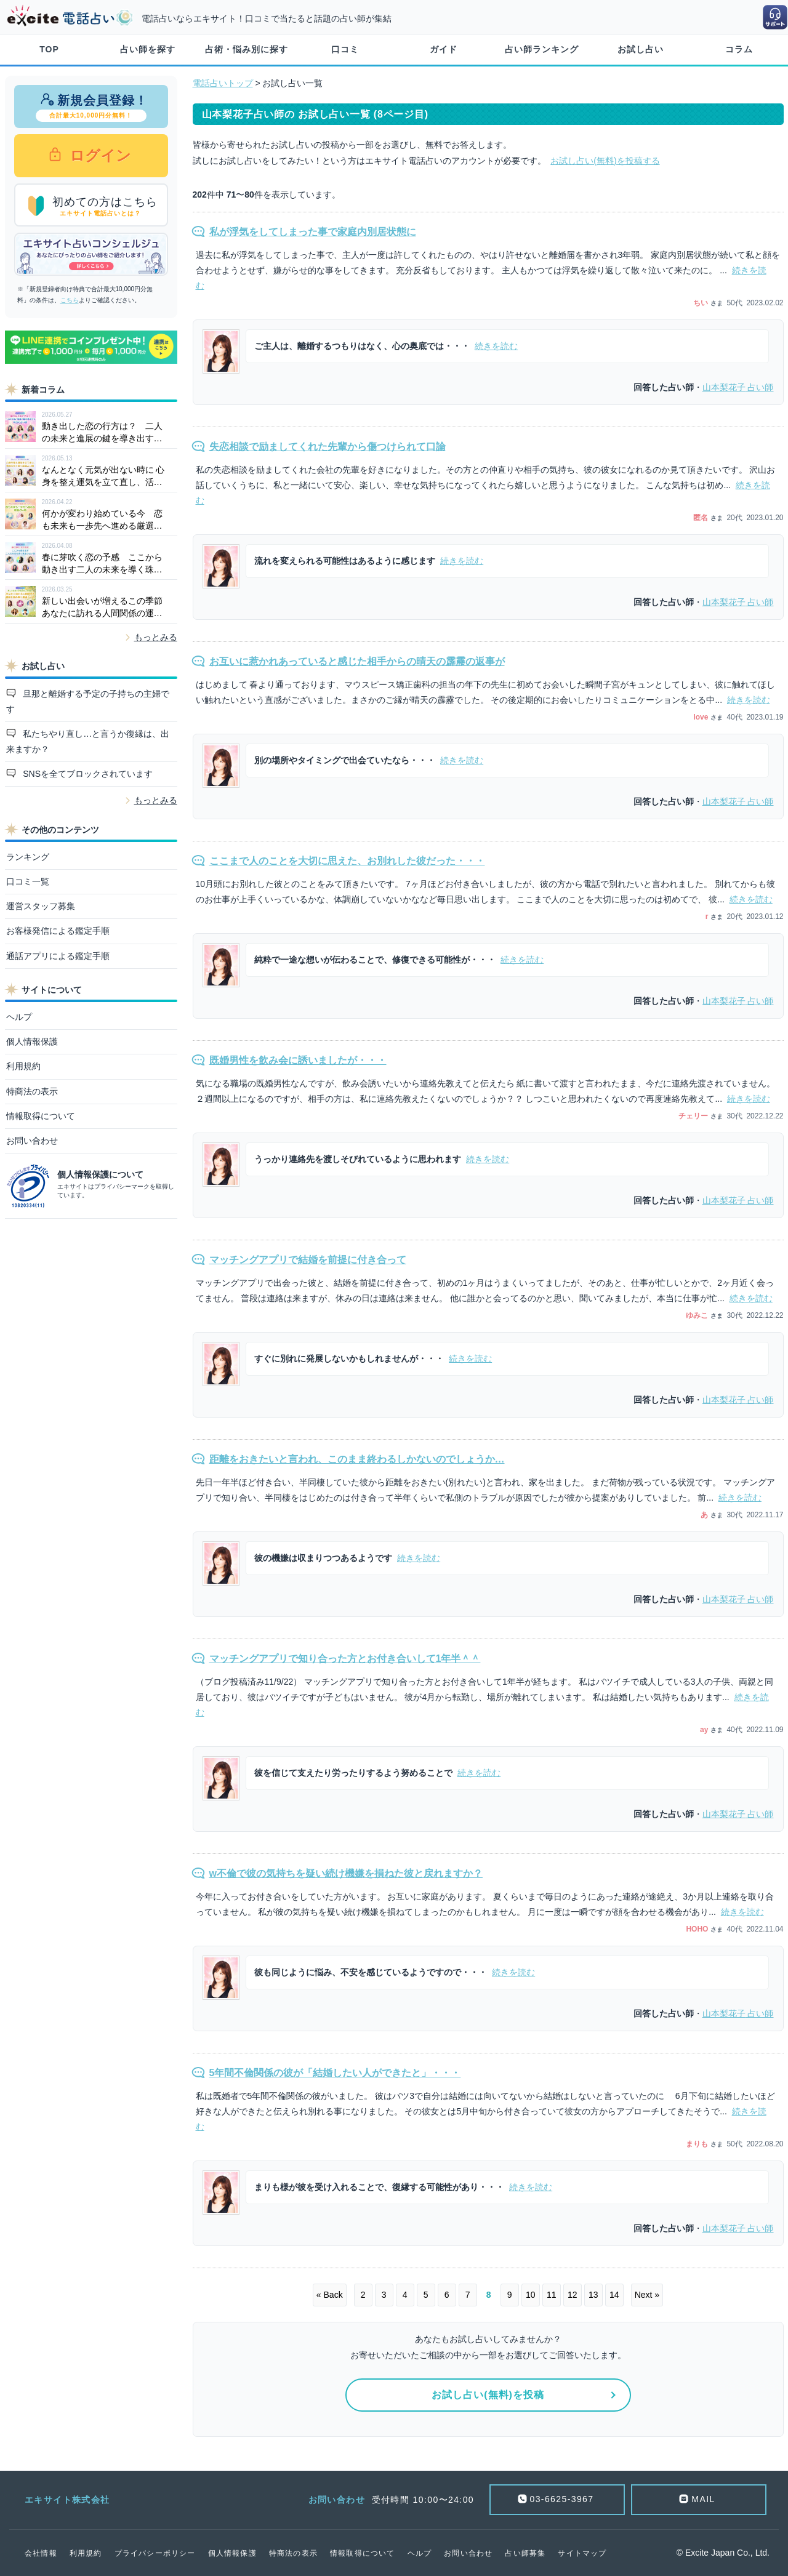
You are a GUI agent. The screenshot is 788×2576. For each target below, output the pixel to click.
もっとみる (155, 637)
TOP (49, 49)
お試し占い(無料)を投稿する (604, 161)
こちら (69, 300)
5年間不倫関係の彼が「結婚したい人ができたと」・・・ (335, 2073)
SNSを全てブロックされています (86, 774)
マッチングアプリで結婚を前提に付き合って (307, 1259)
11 (552, 2295)
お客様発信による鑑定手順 (58, 931)
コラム (739, 49)
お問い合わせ (32, 1141)
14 (614, 2295)
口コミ (345, 49)
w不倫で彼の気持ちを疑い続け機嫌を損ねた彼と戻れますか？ (346, 1873)
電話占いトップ (223, 83)
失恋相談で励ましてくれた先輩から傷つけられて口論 (327, 446)
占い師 (738, 387)
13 (593, 2295)
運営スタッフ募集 (40, 906)
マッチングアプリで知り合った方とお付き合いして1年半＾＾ (345, 1658)
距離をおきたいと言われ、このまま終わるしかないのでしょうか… (357, 1459)
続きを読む (496, 346)
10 (531, 2295)
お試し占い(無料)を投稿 (488, 2394)
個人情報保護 (32, 1041)
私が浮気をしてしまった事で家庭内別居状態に (312, 232)
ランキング (27, 857)
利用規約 (23, 1066)
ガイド (443, 49)
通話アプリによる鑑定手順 (58, 956)
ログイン (99, 155)
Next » (647, 2295)
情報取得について (40, 1116)
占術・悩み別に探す (246, 49)
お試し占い (640, 49)
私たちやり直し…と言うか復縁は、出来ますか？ (88, 741)
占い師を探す (147, 49)
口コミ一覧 (27, 881)
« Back (329, 2295)
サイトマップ (582, 2553)
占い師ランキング (542, 49)
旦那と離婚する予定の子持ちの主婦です (88, 701)
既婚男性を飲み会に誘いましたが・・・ (298, 1060)
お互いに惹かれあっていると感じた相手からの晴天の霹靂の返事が (357, 661)
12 (572, 2295)
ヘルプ (19, 1017)
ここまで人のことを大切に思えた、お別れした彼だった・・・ (347, 861)
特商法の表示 (32, 1091)
